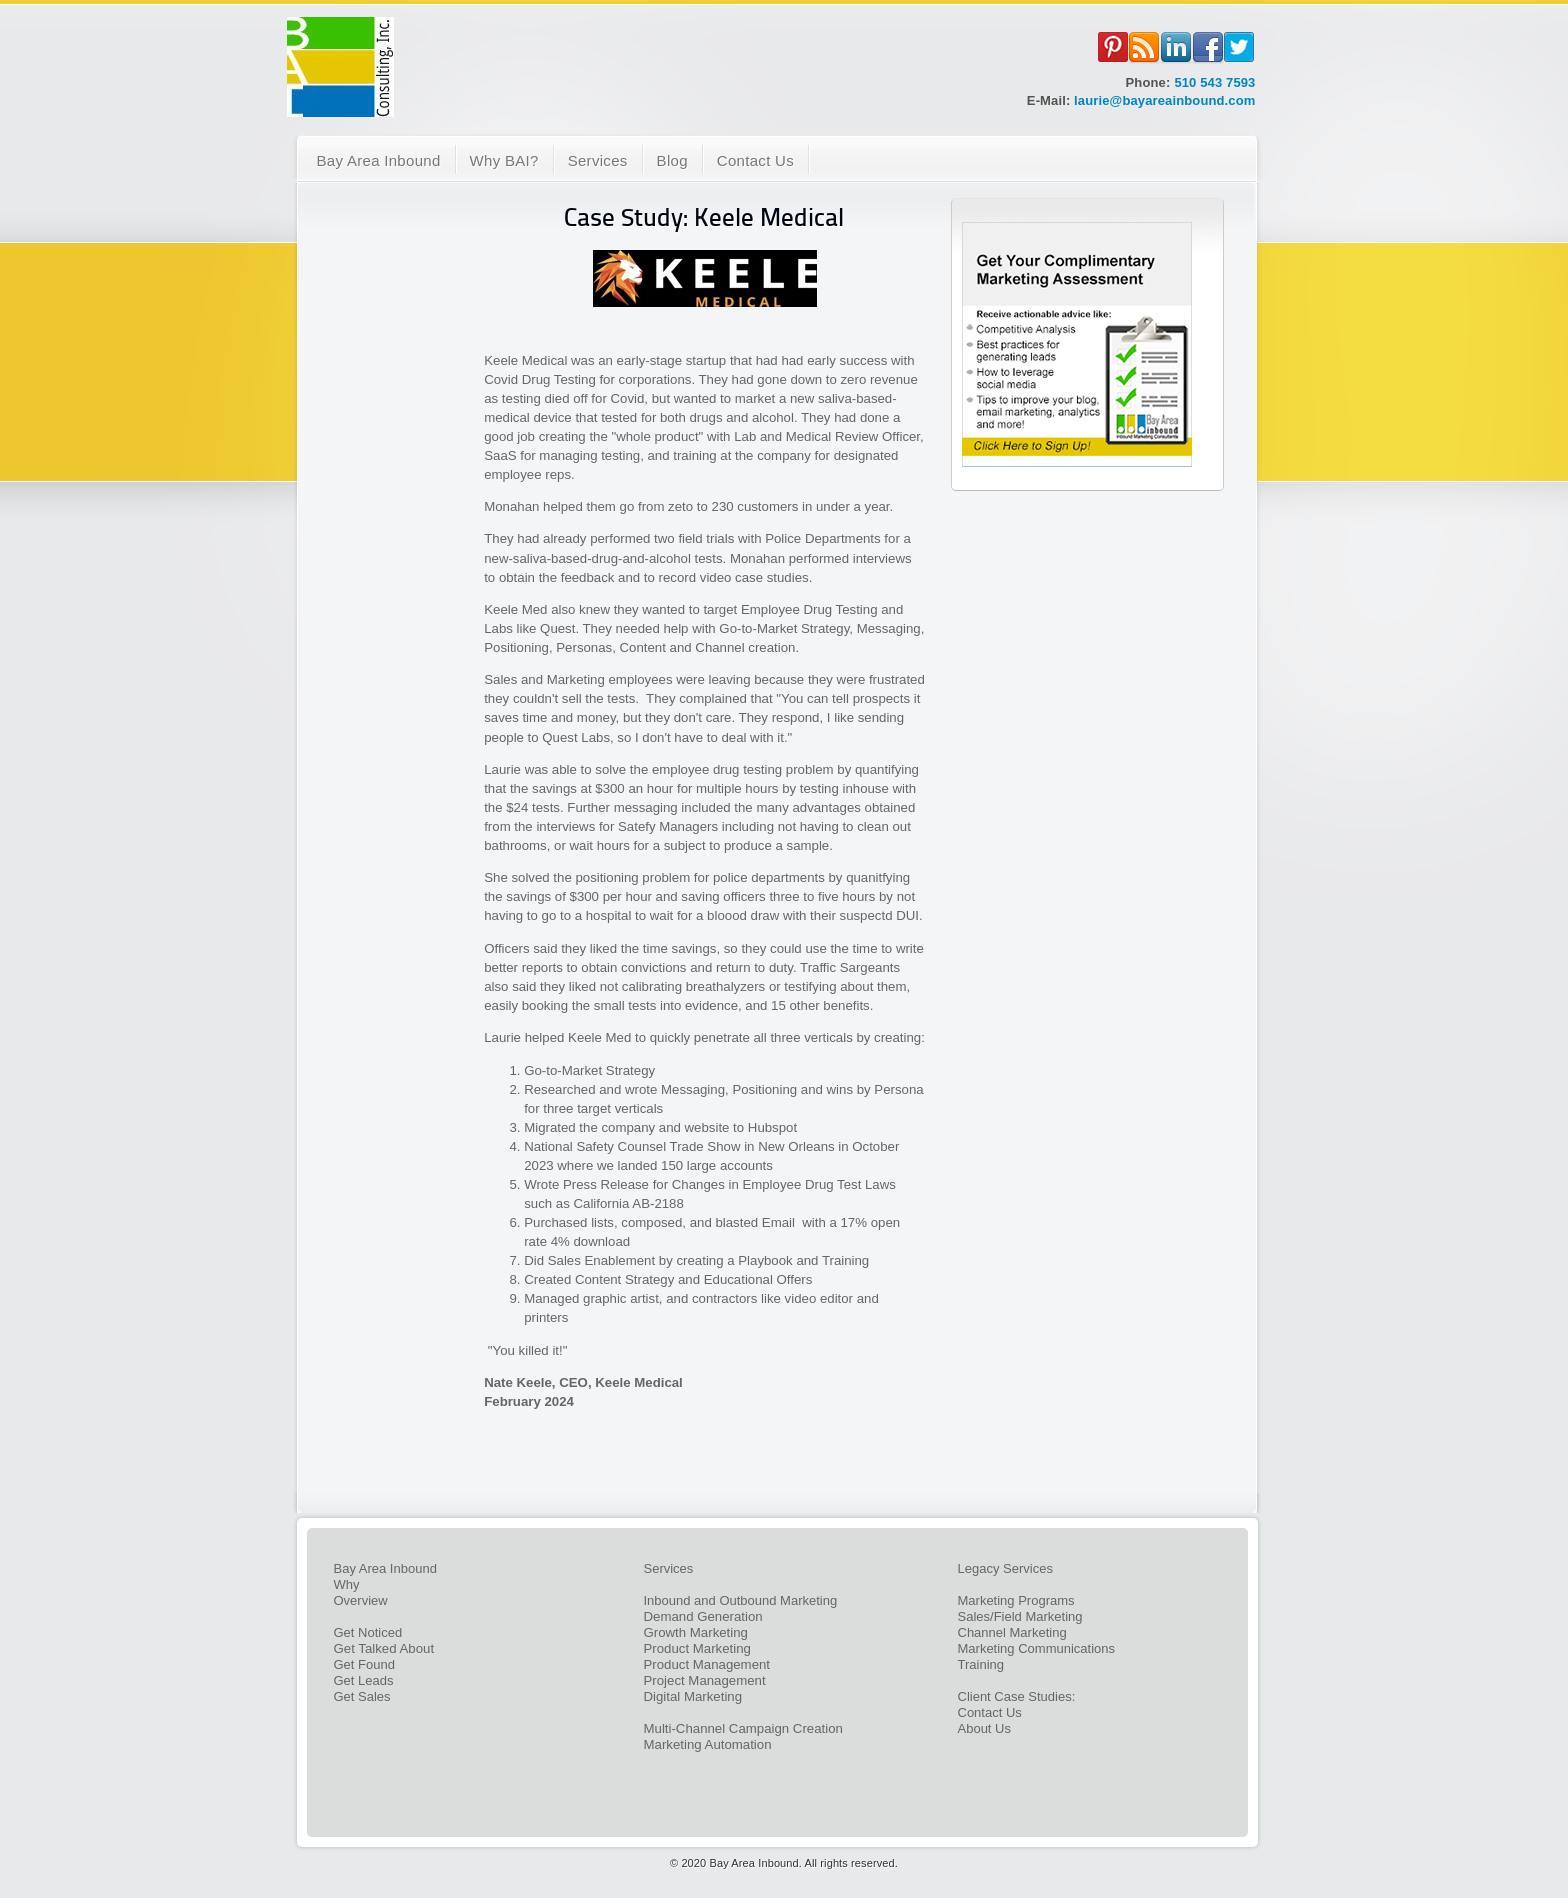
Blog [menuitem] (672, 160)
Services (669, 1568)
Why (347, 1584)
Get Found (364, 1664)
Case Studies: (1034, 1696)
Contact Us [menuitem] (755, 160)
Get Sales (362, 1696)
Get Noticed (368, 1632)
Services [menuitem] (598, 160)
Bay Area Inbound (385, 1568)
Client (976, 1696)
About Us (984, 1728)
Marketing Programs (1016, 1600)
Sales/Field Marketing (1020, 1616)
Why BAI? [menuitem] (504, 160)
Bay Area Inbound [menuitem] (379, 160)
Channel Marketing (1012, 1632)
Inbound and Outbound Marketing (741, 1600)
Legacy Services (1005, 1568)
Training (981, 1664)
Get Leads (364, 1680)
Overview (361, 1600)
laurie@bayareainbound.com (1164, 100)
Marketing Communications (1037, 1648)
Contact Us (990, 1712)
